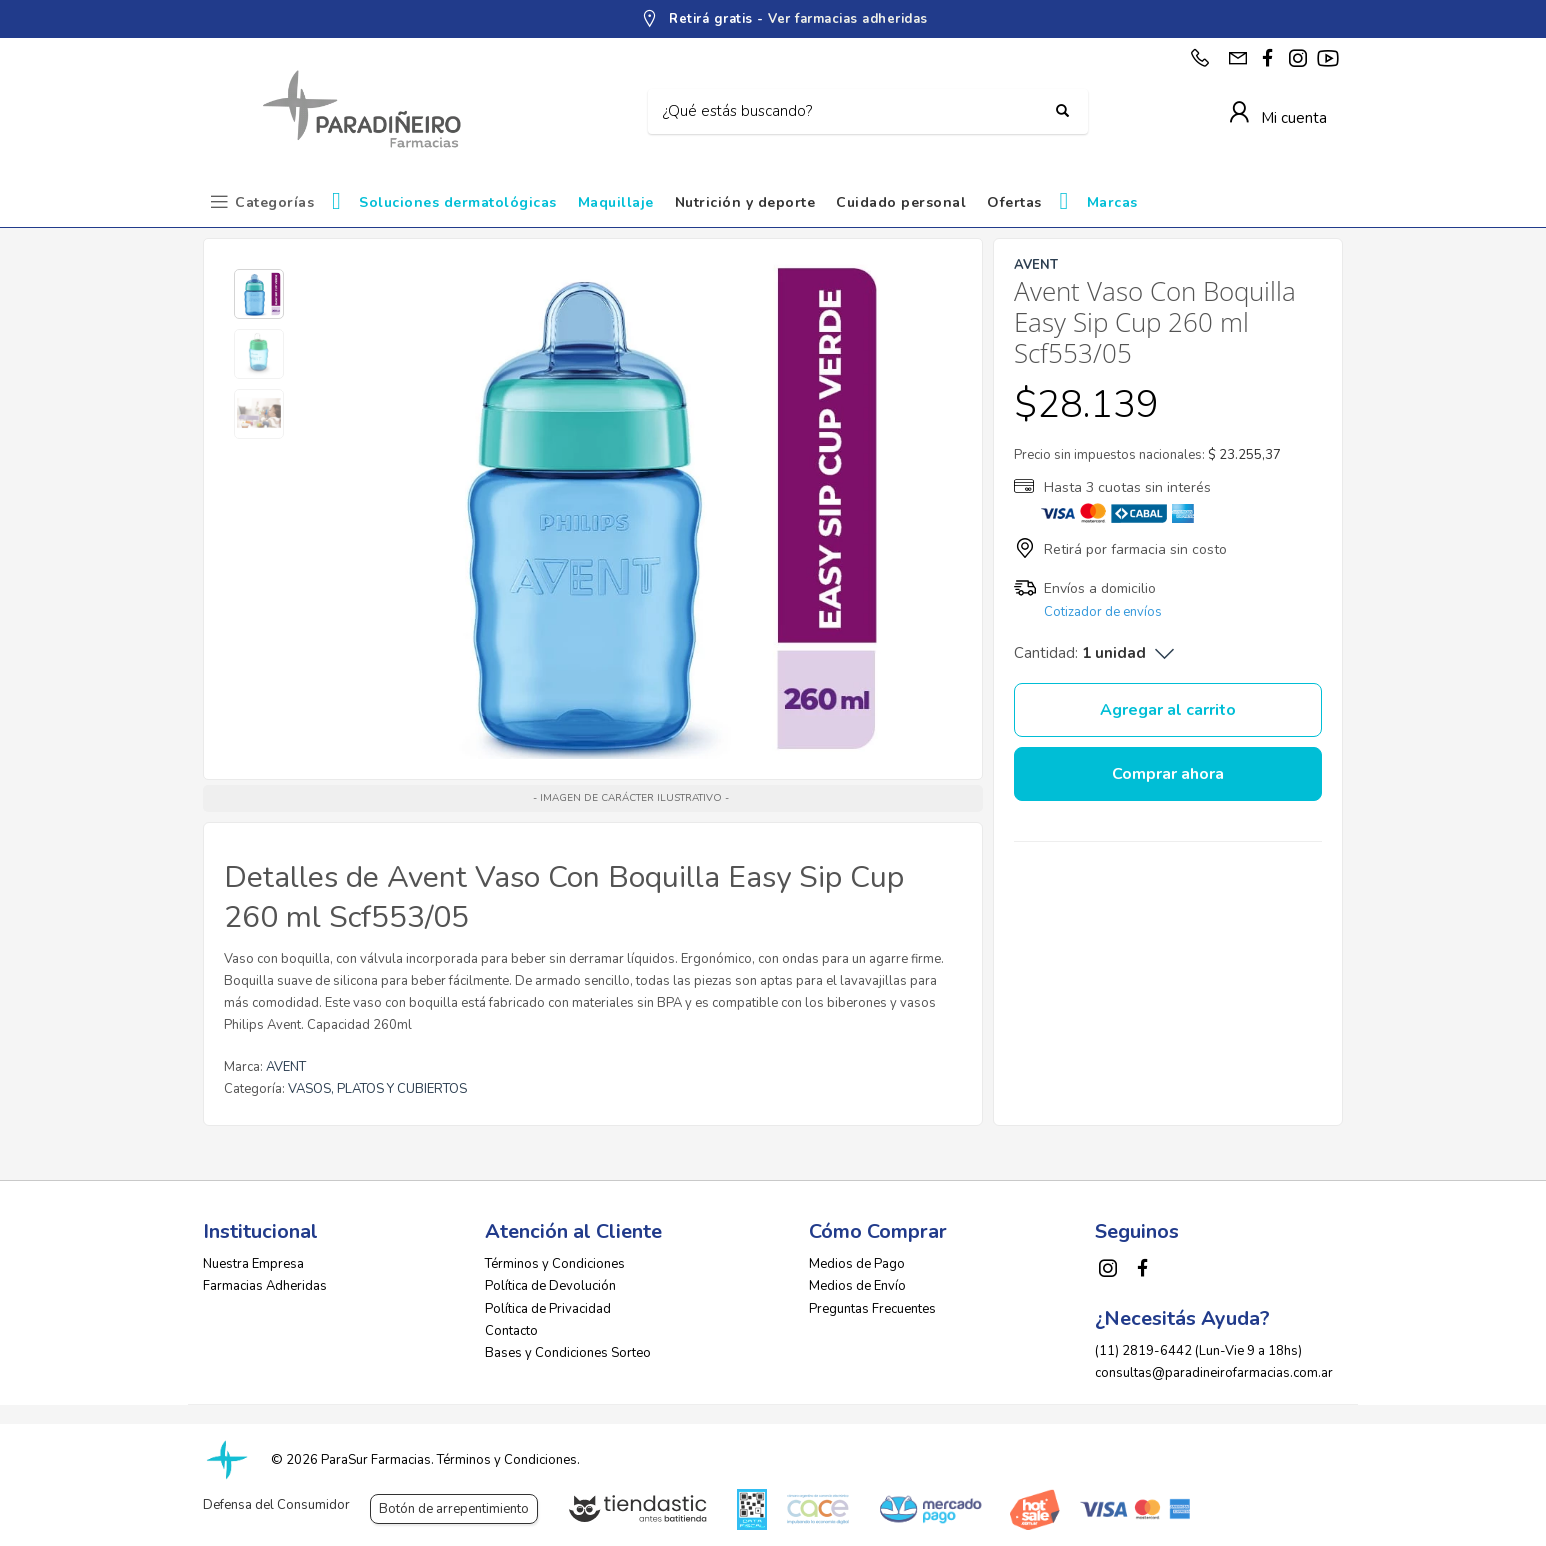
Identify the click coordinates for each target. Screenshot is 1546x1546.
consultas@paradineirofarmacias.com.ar (1214, 1373)
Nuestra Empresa (253, 1264)
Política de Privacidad (548, 1309)
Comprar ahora (1168, 774)
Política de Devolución (550, 1286)
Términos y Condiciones (555, 1264)
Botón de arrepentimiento (454, 1509)
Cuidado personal (901, 202)
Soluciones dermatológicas (458, 202)
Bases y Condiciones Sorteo (568, 1353)
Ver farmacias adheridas (848, 19)
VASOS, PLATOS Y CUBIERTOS (377, 1089)
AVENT (286, 1067)
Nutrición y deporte (745, 202)
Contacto (511, 1331)
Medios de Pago (857, 1264)
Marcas (1112, 202)
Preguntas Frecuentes (872, 1309)
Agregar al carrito (1168, 710)
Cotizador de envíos (1103, 612)
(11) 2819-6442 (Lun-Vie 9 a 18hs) (1198, 1351)
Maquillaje (616, 202)
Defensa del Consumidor (276, 1505)
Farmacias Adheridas (265, 1286)
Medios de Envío (857, 1286)
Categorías (274, 202)
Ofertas (1014, 202)
